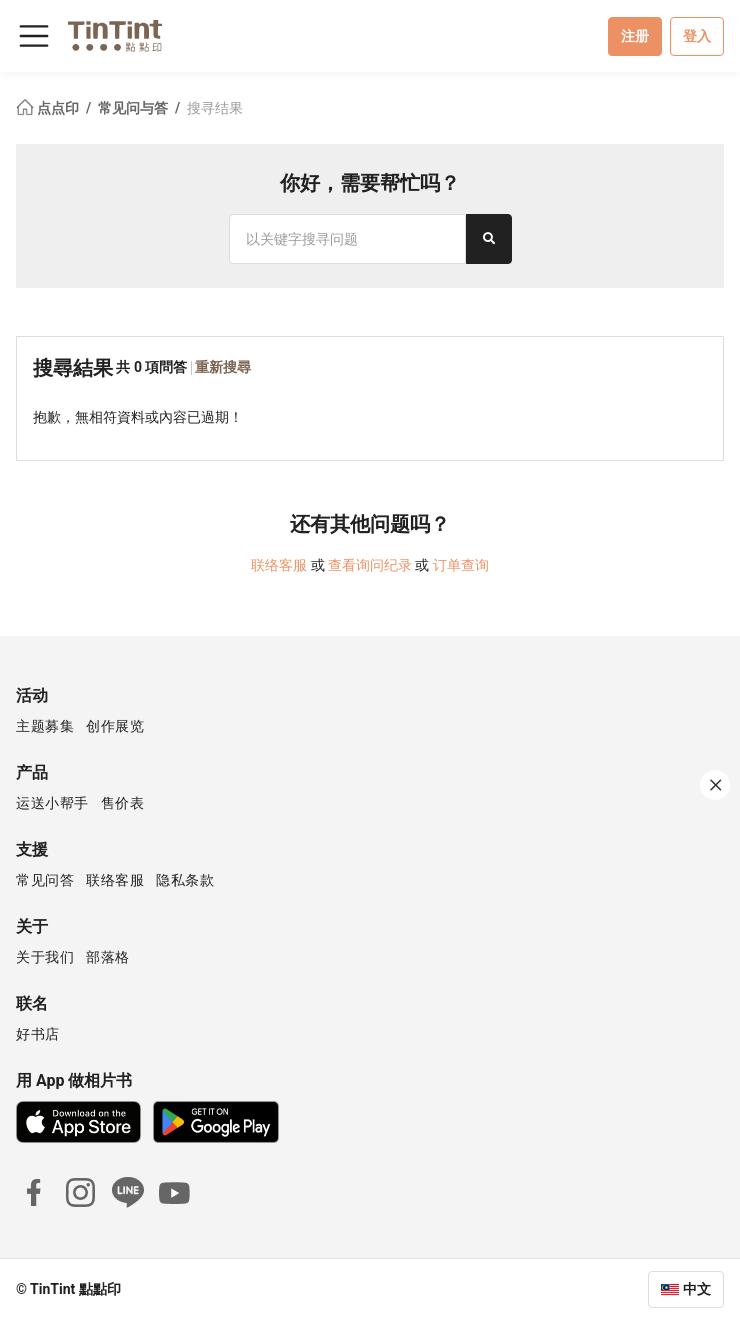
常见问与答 (134, 108)
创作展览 (115, 726)
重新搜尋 (223, 367)
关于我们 (45, 957)
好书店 (38, 1034)
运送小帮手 (52, 803)
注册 (635, 36)
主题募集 (45, 726)
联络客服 (279, 565)
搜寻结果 (215, 108)
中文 (697, 1289)
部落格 (108, 957)
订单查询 (461, 565)
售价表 (123, 803)
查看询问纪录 (370, 565)
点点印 (49, 108)
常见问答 (45, 880)
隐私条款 (185, 880)
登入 (697, 36)
